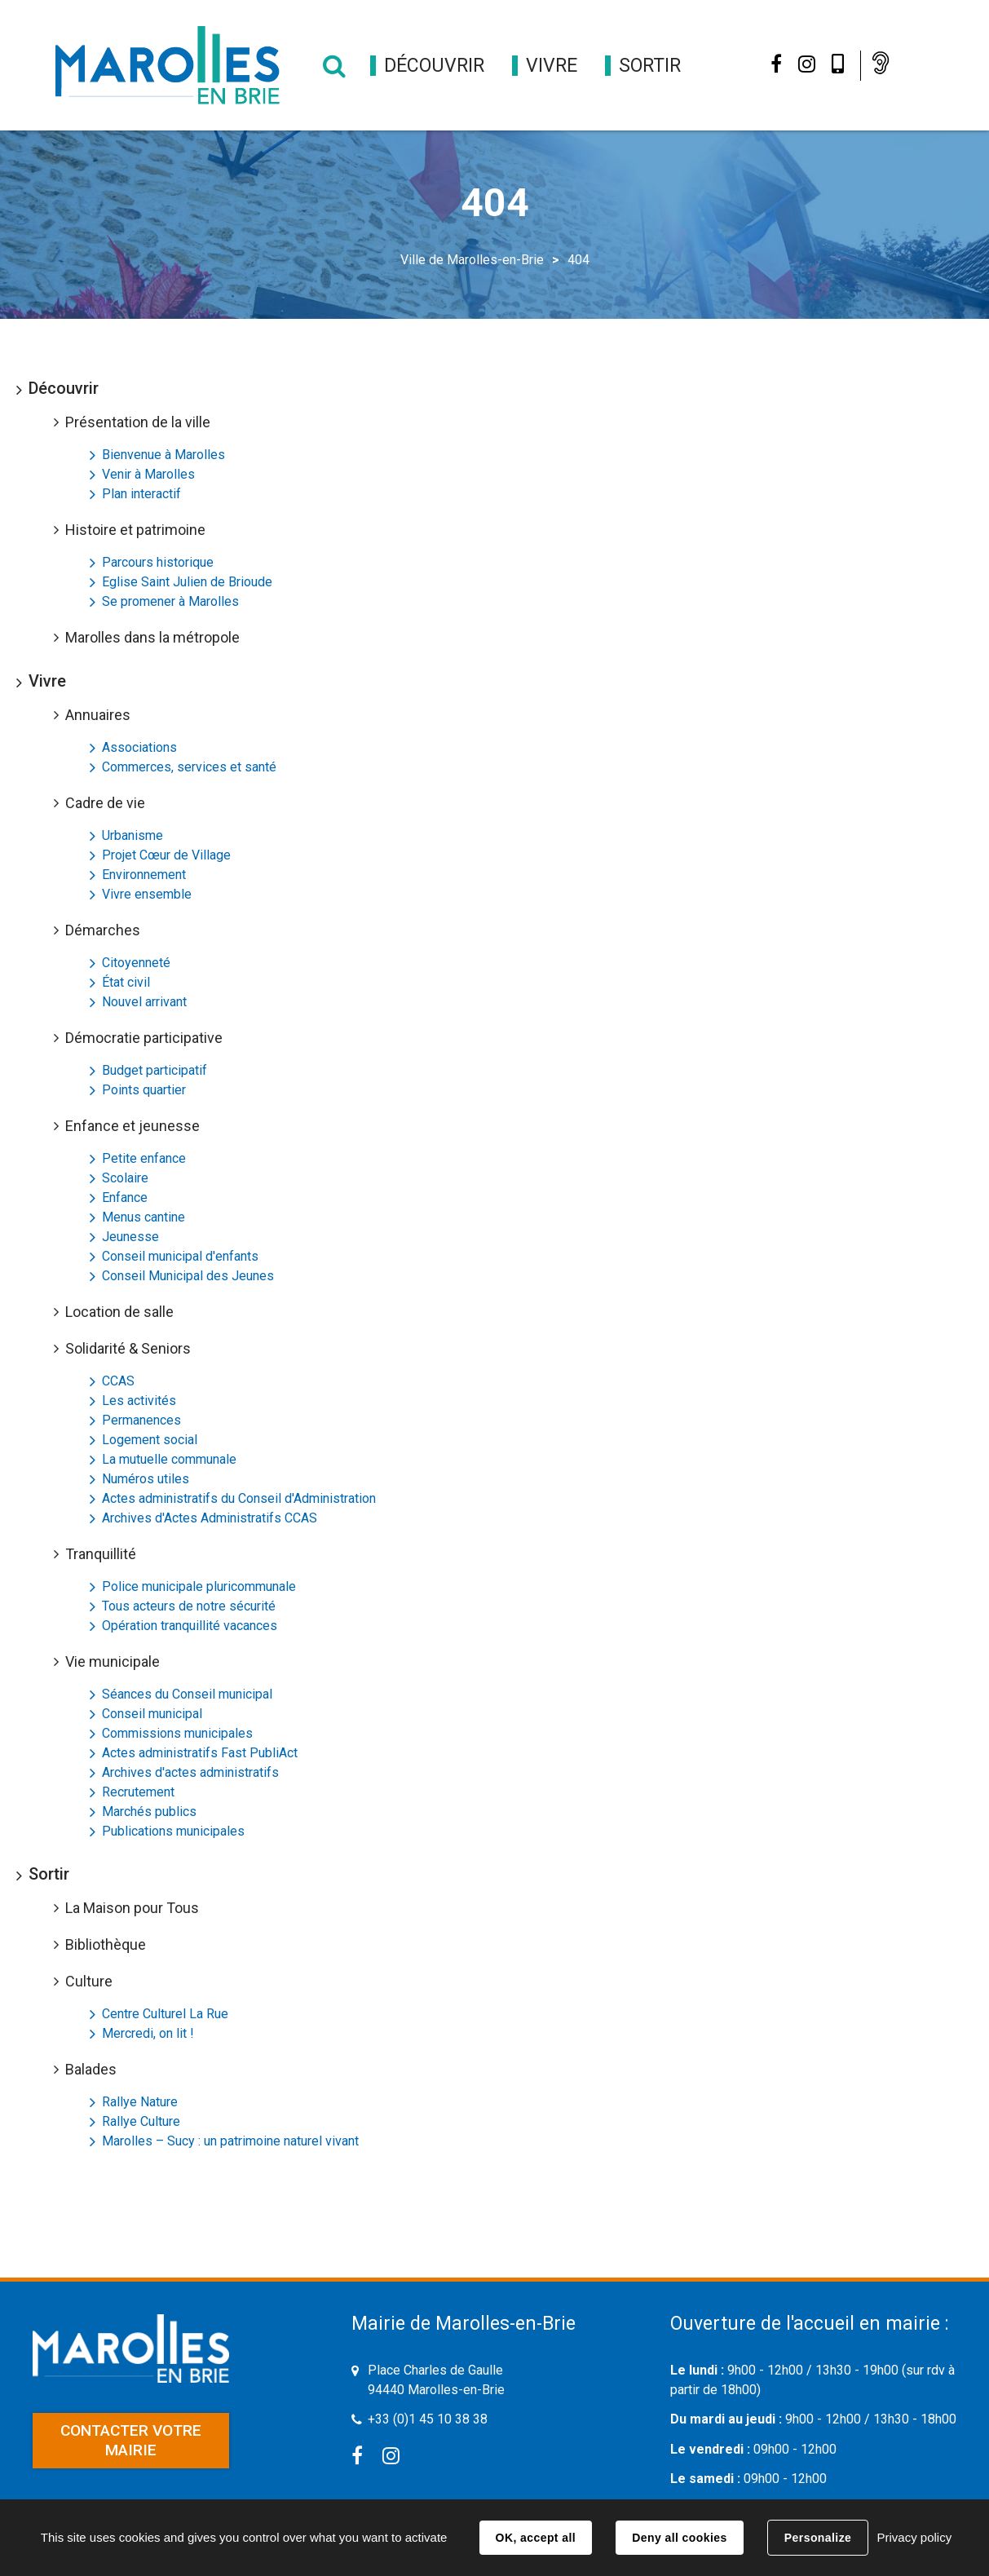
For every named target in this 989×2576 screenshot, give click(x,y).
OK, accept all (536, 2537)
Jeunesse (130, 1236)
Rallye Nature (140, 2102)
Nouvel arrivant (144, 1002)
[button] (434, 65)
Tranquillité (100, 1553)
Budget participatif (154, 1070)
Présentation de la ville (137, 422)
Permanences (141, 1420)
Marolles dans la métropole (152, 637)
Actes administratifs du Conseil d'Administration (239, 1498)
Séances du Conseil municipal (187, 1694)
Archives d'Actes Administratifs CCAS (209, 1518)
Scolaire (125, 1178)
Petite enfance (144, 1158)
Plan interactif (141, 494)
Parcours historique (158, 562)
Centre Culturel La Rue (165, 2013)
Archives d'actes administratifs (190, 1772)
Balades (91, 2069)
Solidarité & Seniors (128, 1348)
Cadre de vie (105, 802)
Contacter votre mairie (130, 2440)
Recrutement (138, 1792)
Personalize (817, 2537)
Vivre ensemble (147, 894)
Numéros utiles (145, 1479)
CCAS (118, 1381)
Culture (89, 1981)
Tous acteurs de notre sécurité (189, 1606)
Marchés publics (149, 1811)
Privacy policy (913, 2537)
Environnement (144, 874)
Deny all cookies (679, 2537)
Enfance (125, 1197)
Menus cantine (143, 1217)
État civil (126, 982)
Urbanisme (132, 835)
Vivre (47, 681)
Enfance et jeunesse (132, 1125)
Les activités (139, 1400)
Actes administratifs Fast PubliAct (200, 1753)
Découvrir (64, 388)
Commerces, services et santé (189, 767)
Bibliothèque (105, 1944)
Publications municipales (173, 1831)
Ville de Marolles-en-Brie (472, 259)
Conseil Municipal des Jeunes (188, 1276)
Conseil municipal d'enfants (180, 1256)
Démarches (102, 930)
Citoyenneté (136, 962)
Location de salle (119, 1311)
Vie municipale (112, 1661)
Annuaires (97, 714)
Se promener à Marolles (170, 601)
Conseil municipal (152, 1713)
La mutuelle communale (169, 1459)
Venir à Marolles (148, 474)
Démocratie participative (144, 1037)
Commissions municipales (177, 1733)
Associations (139, 747)
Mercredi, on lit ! (148, 2033)
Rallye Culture (141, 2121)
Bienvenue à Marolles (163, 454)
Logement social (149, 1439)
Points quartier (144, 1090)
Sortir (49, 1874)
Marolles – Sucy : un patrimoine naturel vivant (230, 2141)
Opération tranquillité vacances (189, 1625)
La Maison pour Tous (132, 1907)
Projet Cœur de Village (166, 855)
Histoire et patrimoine (135, 529)
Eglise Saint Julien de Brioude (187, 582)
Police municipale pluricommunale (199, 1586)
